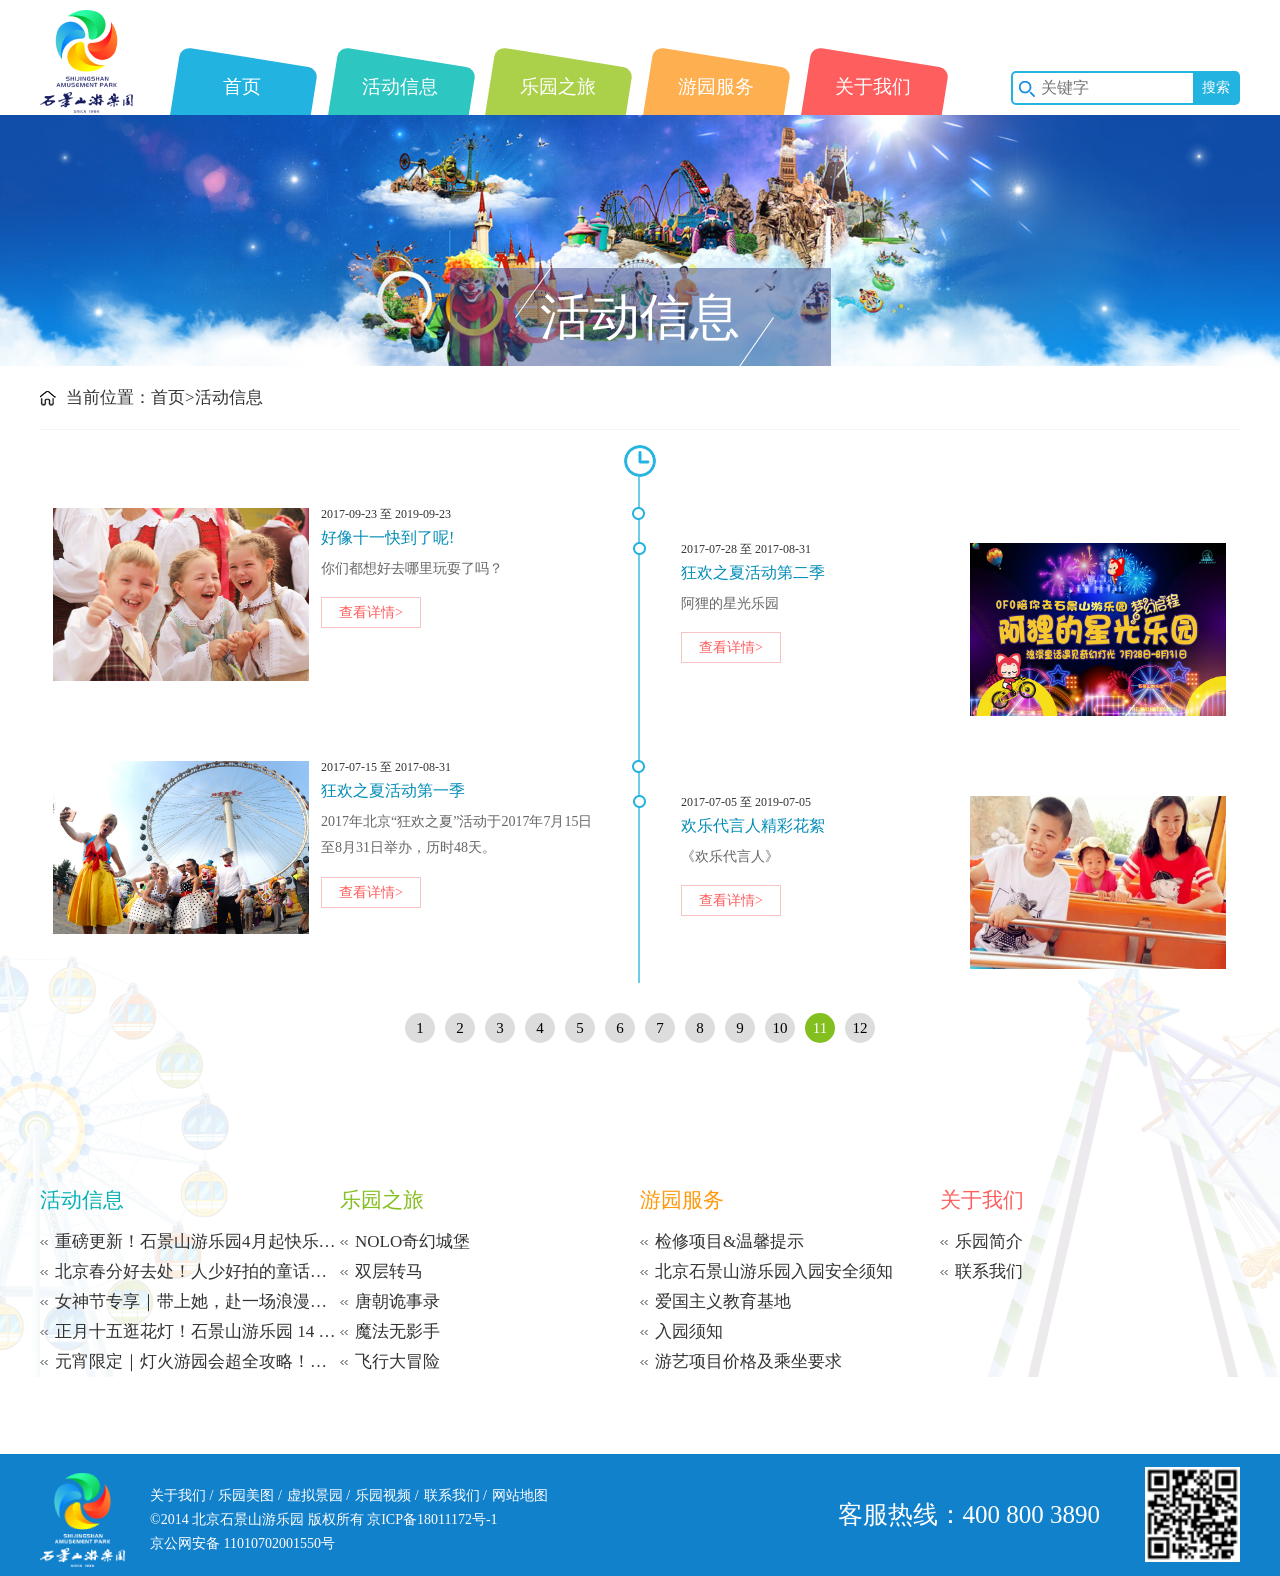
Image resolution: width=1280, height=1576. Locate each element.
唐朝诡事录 (397, 1301)
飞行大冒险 (397, 1361)
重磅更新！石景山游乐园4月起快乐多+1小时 (197, 1241)
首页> (173, 397)
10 (780, 1028)
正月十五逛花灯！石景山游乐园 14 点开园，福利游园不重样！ (197, 1331)
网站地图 (520, 1495)
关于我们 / (181, 1495)
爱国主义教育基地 (723, 1301)
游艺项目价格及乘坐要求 (748, 1361)
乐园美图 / (249, 1495)
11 (820, 1028)
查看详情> (371, 612)
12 (860, 1028)
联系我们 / (455, 1495)
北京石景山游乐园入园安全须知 (774, 1271)
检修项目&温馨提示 (729, 1241)
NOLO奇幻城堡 (412, 1241)
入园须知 (689, 1331)
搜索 (1216, 87)
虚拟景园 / (318, 1495)
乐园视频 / (386, 1495)
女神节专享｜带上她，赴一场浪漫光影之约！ (197, 1301)
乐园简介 (989, 1241)
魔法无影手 (397, 1331)
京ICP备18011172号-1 (432, 1519)
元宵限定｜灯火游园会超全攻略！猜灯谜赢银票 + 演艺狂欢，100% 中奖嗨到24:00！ (197, 1361)
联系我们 (989, 1271)
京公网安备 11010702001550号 (242, 1543)
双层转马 (389, 1271)
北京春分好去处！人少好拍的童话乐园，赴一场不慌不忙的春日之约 (197, 1271)
